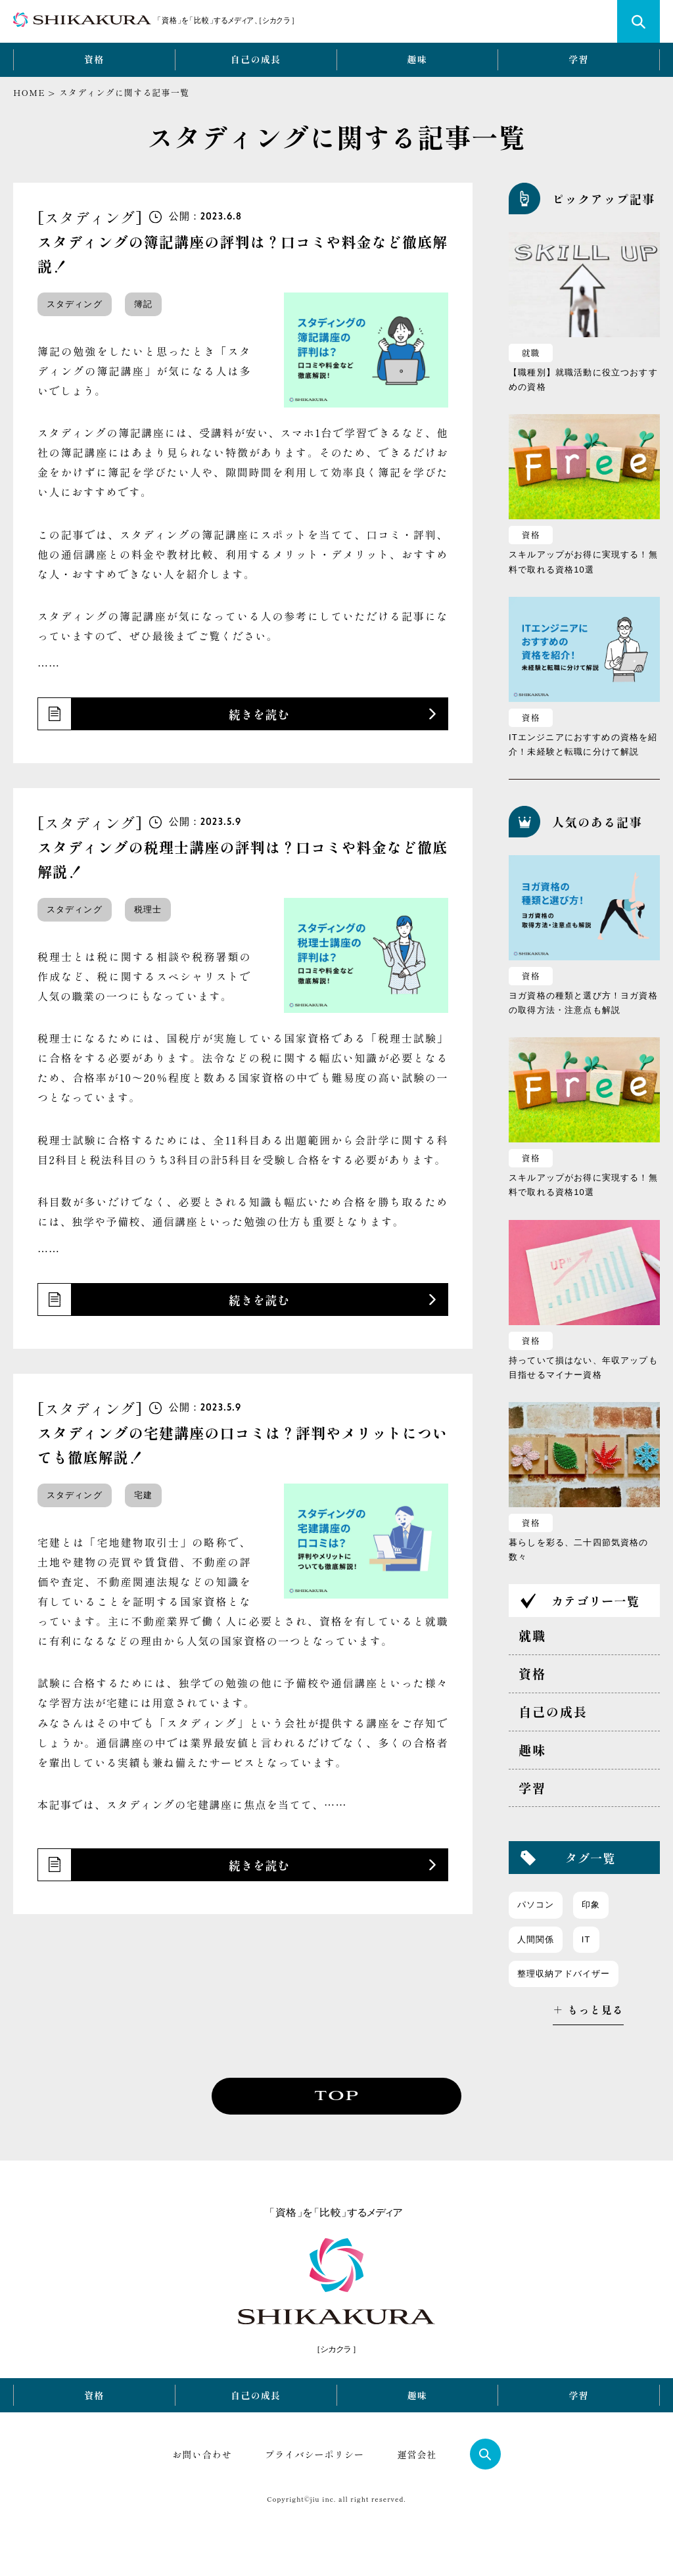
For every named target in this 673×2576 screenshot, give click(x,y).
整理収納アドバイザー (563, 1974)
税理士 (148, 909)
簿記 (143, 304)
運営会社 (416, 2454)
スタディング (75, 304)
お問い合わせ (202, 2454)
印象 (591, 1904)
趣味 (417, 59)
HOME (29, 92)
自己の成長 (256, 59)
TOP (336, 2096)
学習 (579, 59)
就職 (531, 352)
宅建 (143, 1495)
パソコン (535, 1904)
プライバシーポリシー (314, 2454)
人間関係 (535, 1939)
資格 (94, 59)
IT (586, 1939)
